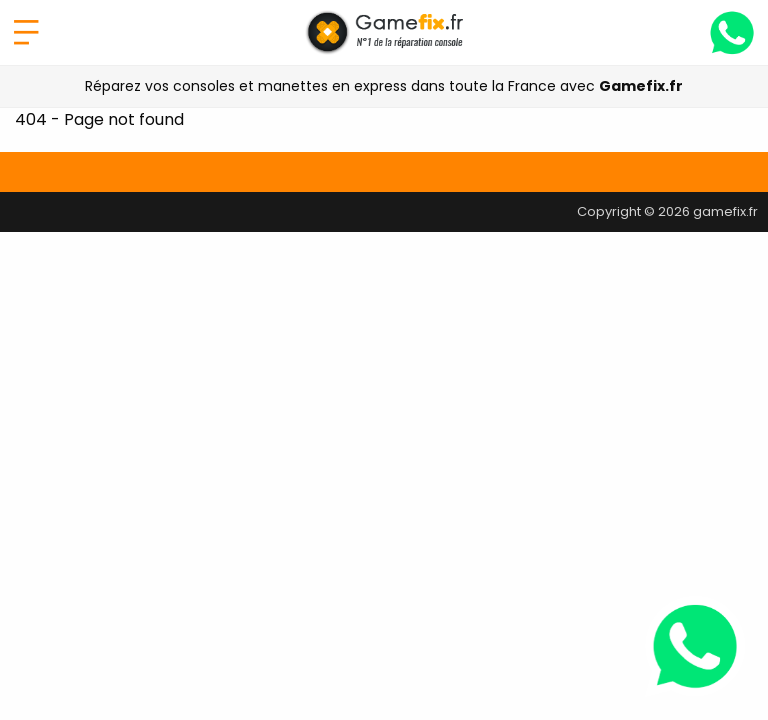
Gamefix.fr (641, 86)
